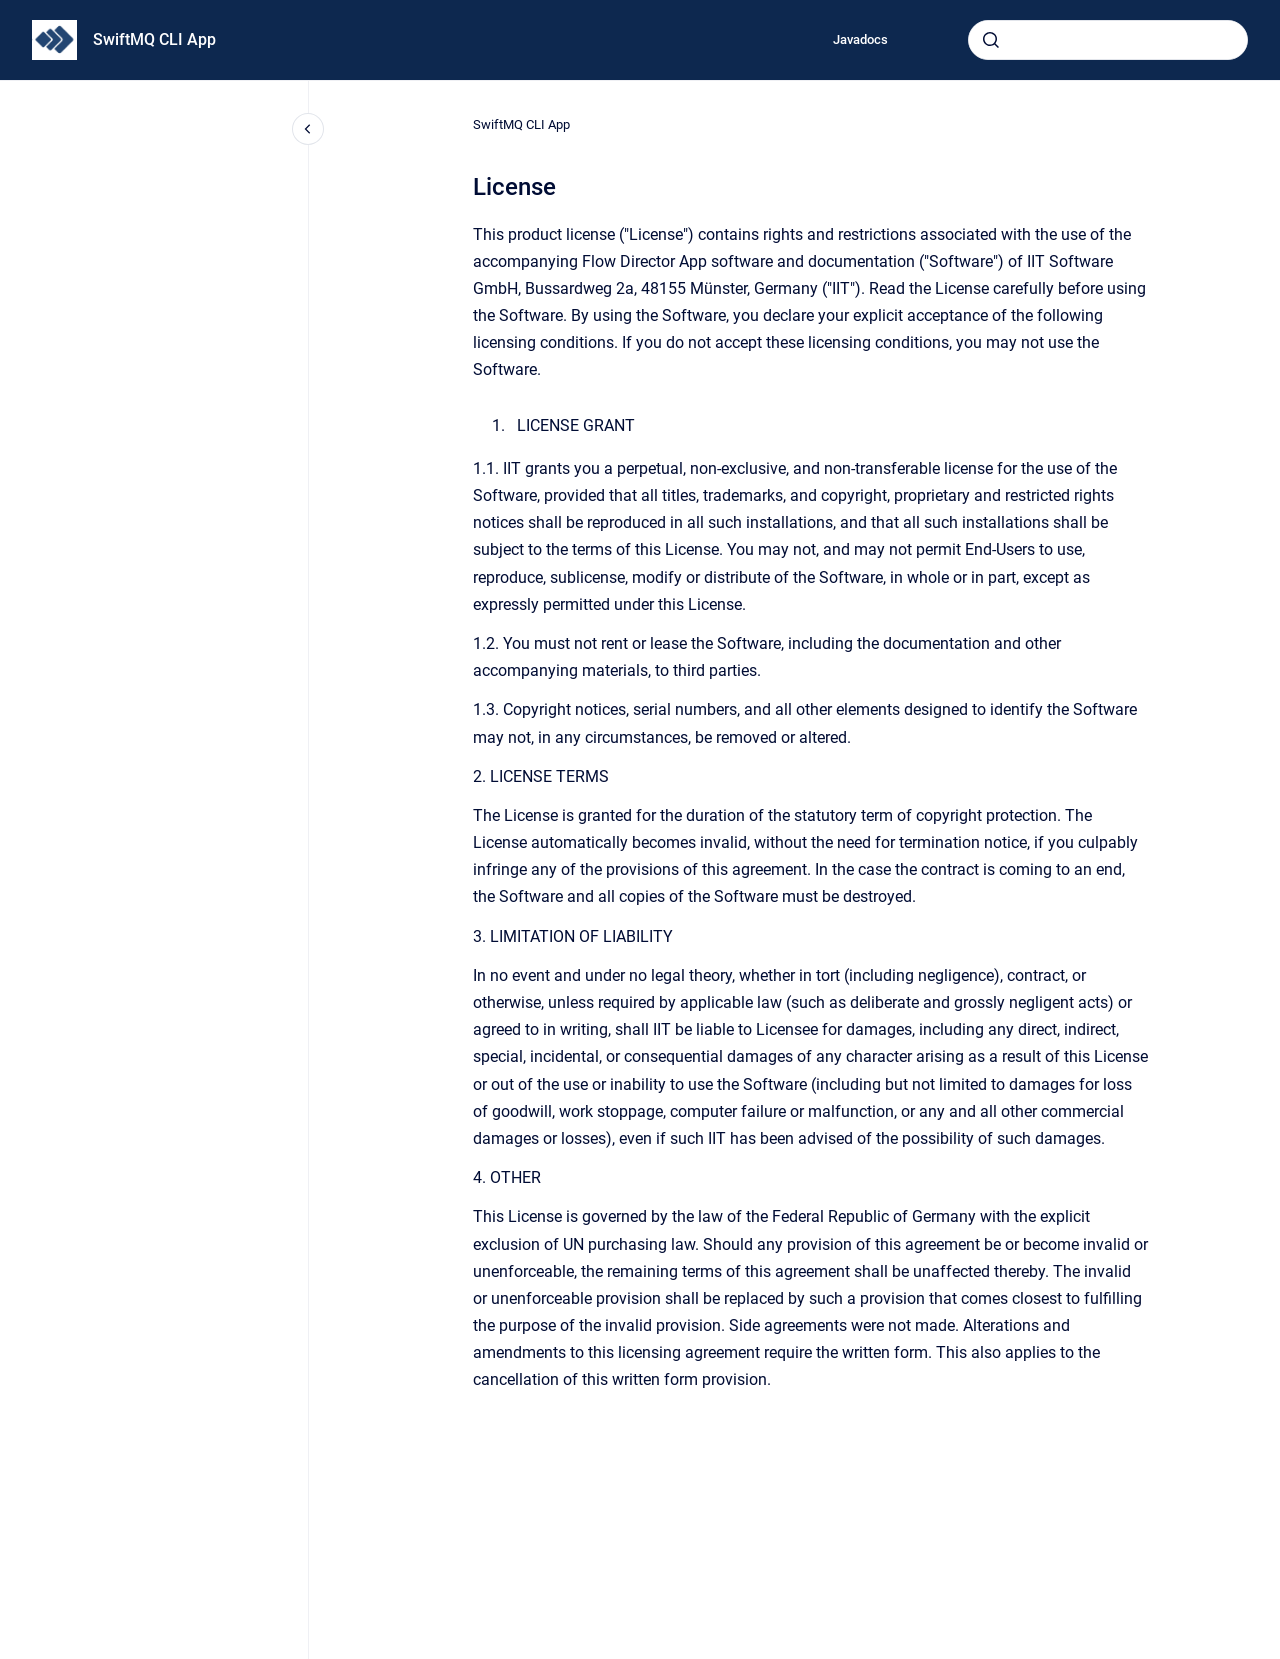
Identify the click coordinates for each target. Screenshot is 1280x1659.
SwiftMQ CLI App (154, 39)
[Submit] (991, 40)
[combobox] (1108, 40)
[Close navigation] (308, 129)
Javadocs (860, 39)
